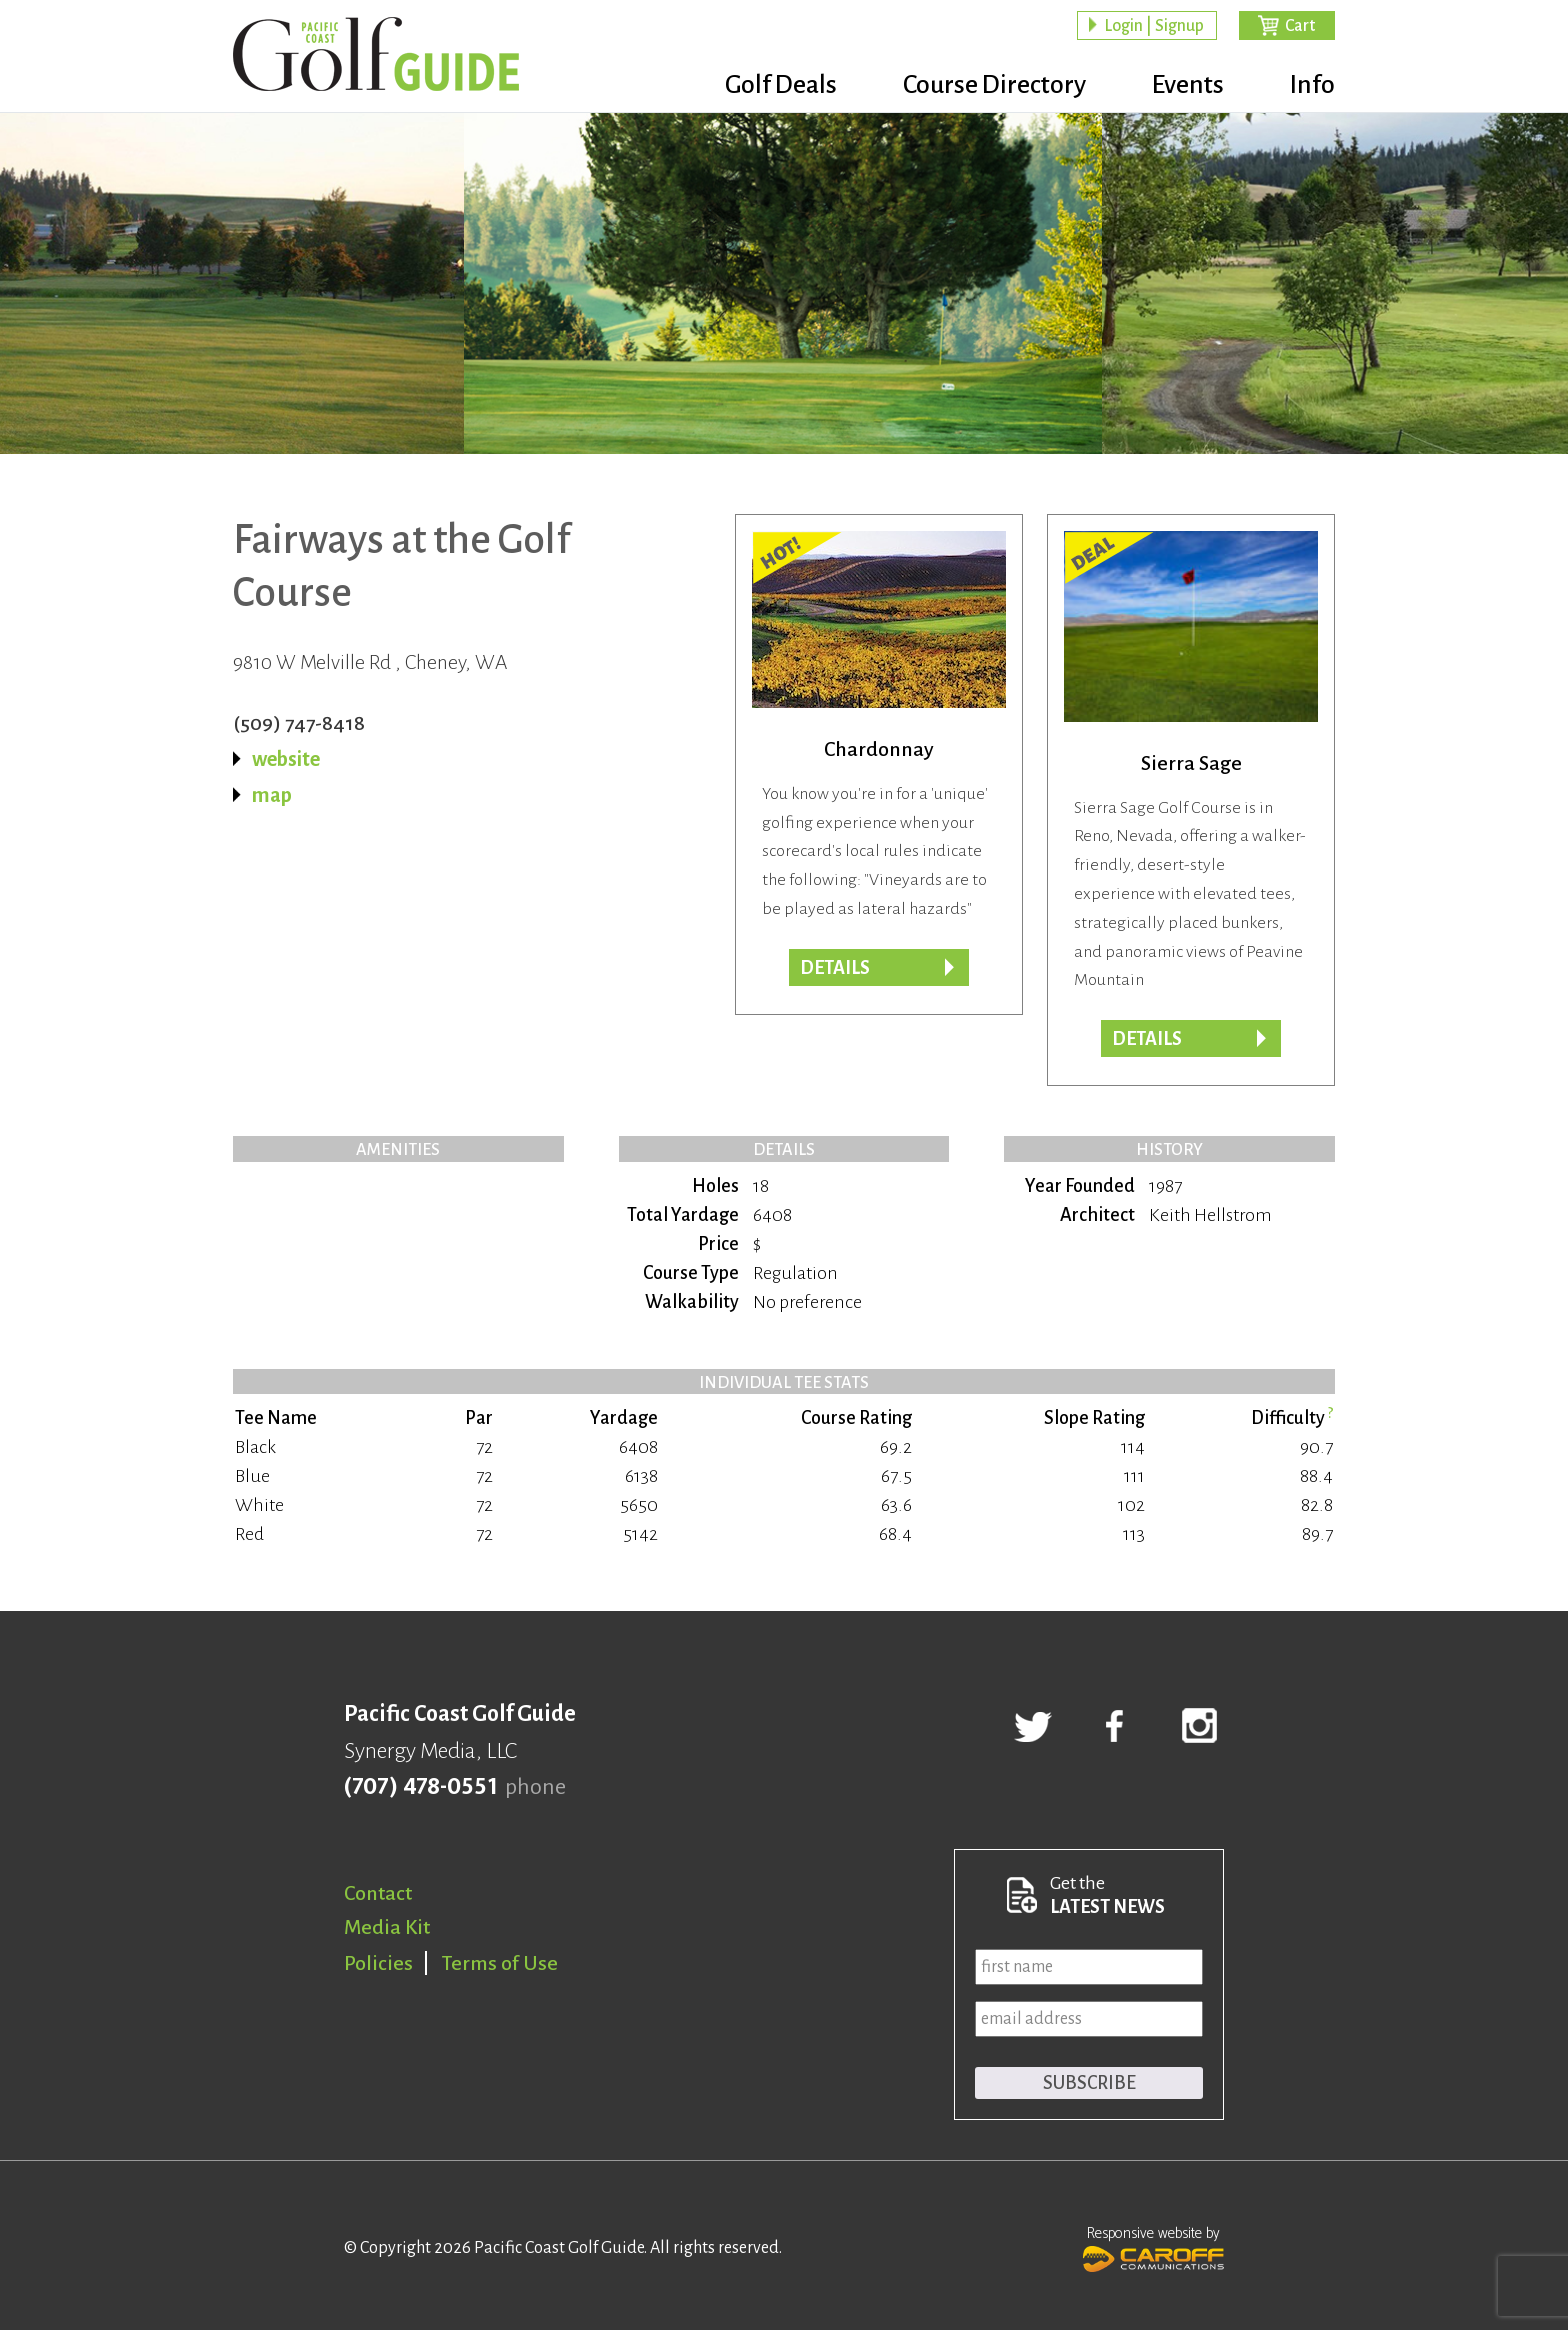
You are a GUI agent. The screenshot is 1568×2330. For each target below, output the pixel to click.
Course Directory (994, 85)
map (272, 795)
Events (1188, 85)
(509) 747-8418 (299, 723)
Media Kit (387, 1927)
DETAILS (1147, 1039)
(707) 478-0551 (420, 1787)
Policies (378, 1963)
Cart (1300, 26)
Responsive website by (1153, 2247)
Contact (378, 1893)
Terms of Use (500, 1963)
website (286, 759)
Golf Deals (781, 85)
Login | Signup (1154, 26)
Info (1312, 85)
